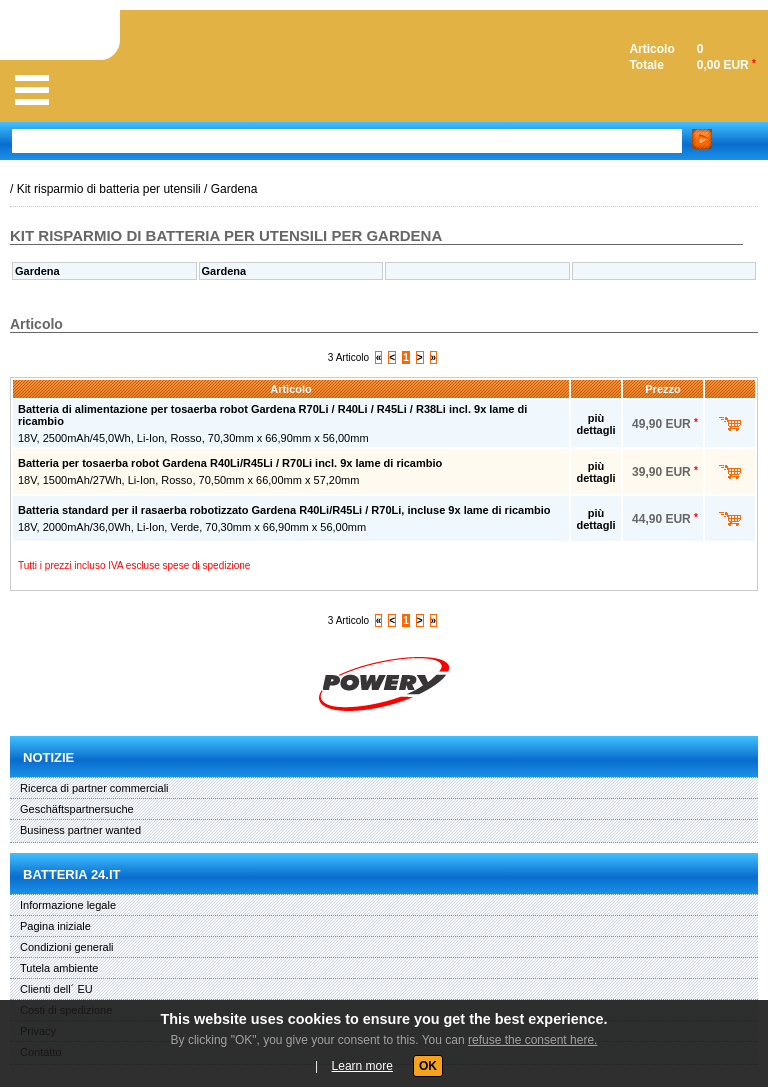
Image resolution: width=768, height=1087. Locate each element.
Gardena (234, 189)
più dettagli (595, 424)
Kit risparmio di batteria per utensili (109, 189)
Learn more (362, 1066)
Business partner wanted (80, 830)
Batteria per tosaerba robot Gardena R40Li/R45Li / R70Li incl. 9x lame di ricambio (230, 463)
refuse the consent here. (532, 1040)
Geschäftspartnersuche (77, 809)
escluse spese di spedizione (188, 565)
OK (428, 1066)
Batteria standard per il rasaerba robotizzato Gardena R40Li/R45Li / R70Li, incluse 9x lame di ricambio (284, 510)
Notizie (48, 757)
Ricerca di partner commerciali (94, 788)
